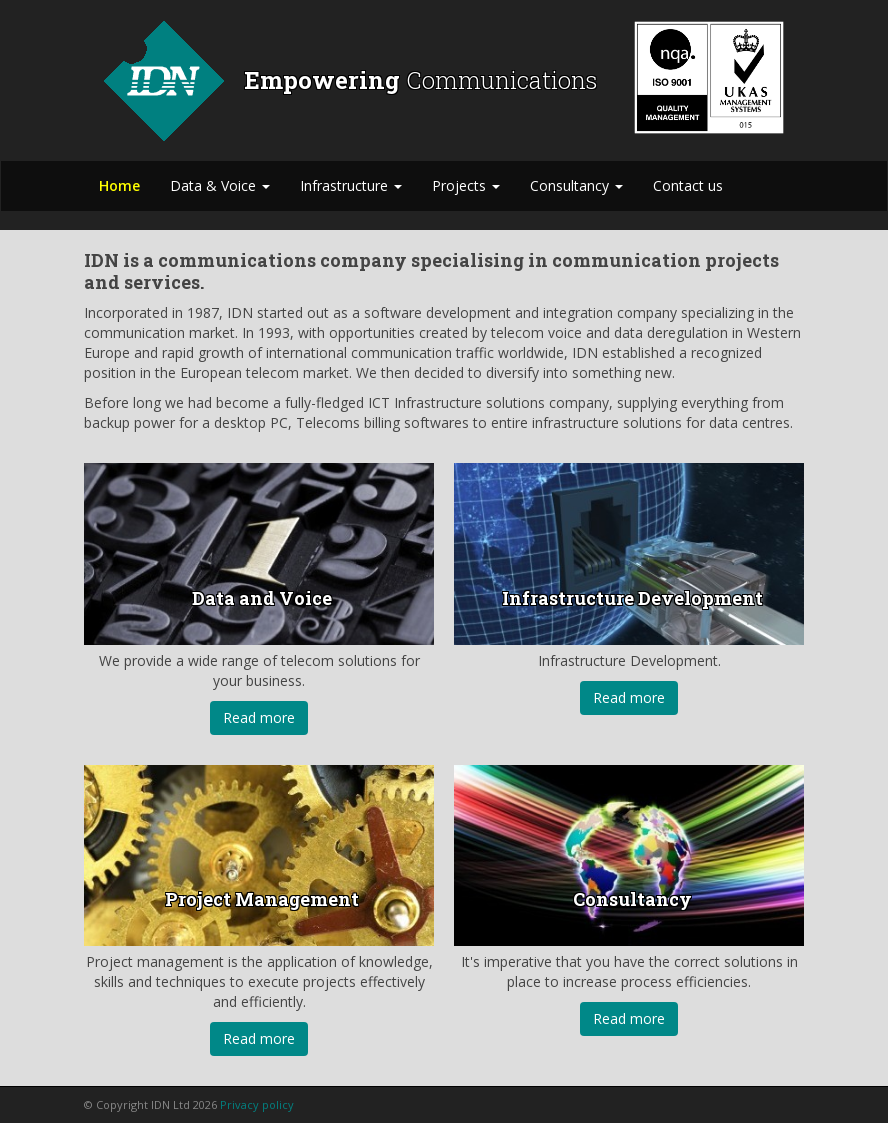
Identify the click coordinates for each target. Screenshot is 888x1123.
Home (119, 185)
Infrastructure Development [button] (632, 598)
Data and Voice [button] (262, 598)
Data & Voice (220, 185)
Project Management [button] (262, 899)
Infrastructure (351, 185)
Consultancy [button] (632, 899)
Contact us (688, 185)
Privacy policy (257, 1104)
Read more (259, 717)
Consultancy (576, 185)
